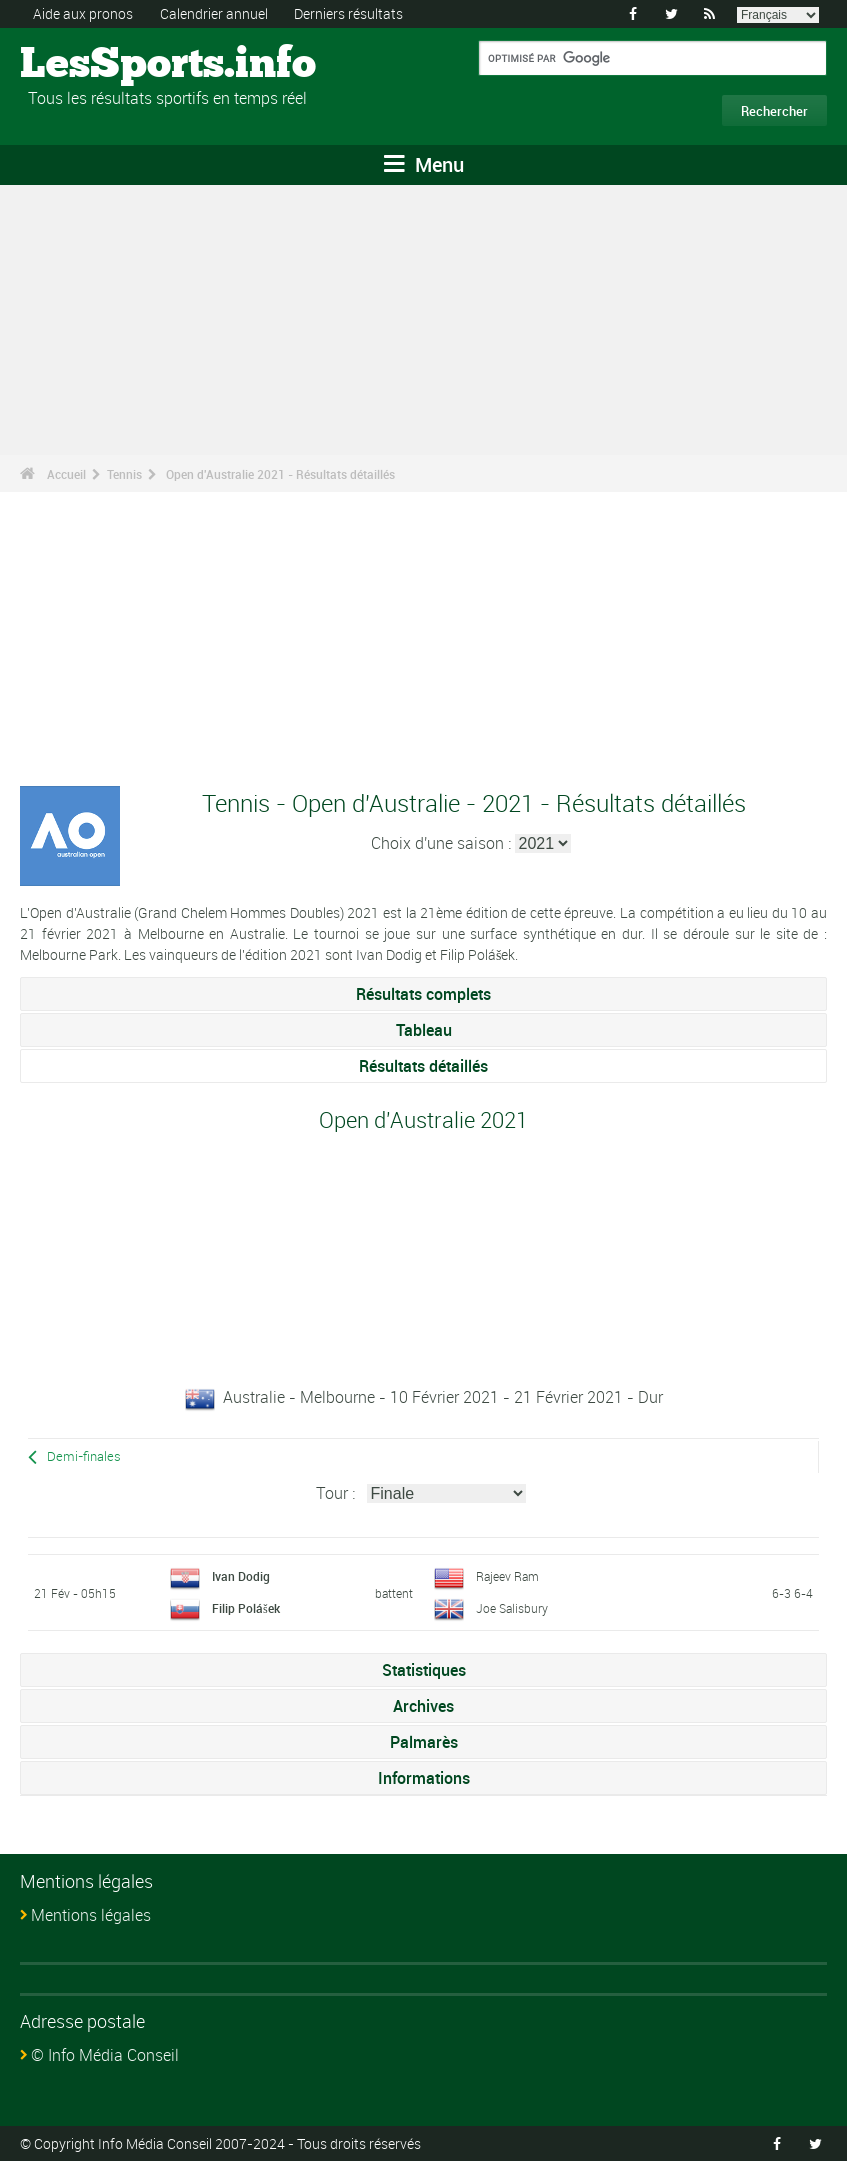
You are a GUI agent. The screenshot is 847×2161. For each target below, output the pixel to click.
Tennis (124, 474)
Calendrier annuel (214, 13)
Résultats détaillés (423, 1066)
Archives (423, 1706)
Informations (424, 1778)
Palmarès (424, 1742)
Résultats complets (423, 994)
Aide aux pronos (83, 13)
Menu (424, 164)
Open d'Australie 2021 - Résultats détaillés (280, 474)
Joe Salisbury (512, 1608)
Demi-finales (84, 1456)
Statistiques (424, 1670)
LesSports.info (95, 65)
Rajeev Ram (507, 1576)
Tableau (424, 1030)
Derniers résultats (348, 13)
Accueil (66, 474)
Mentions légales (91, 1915)
